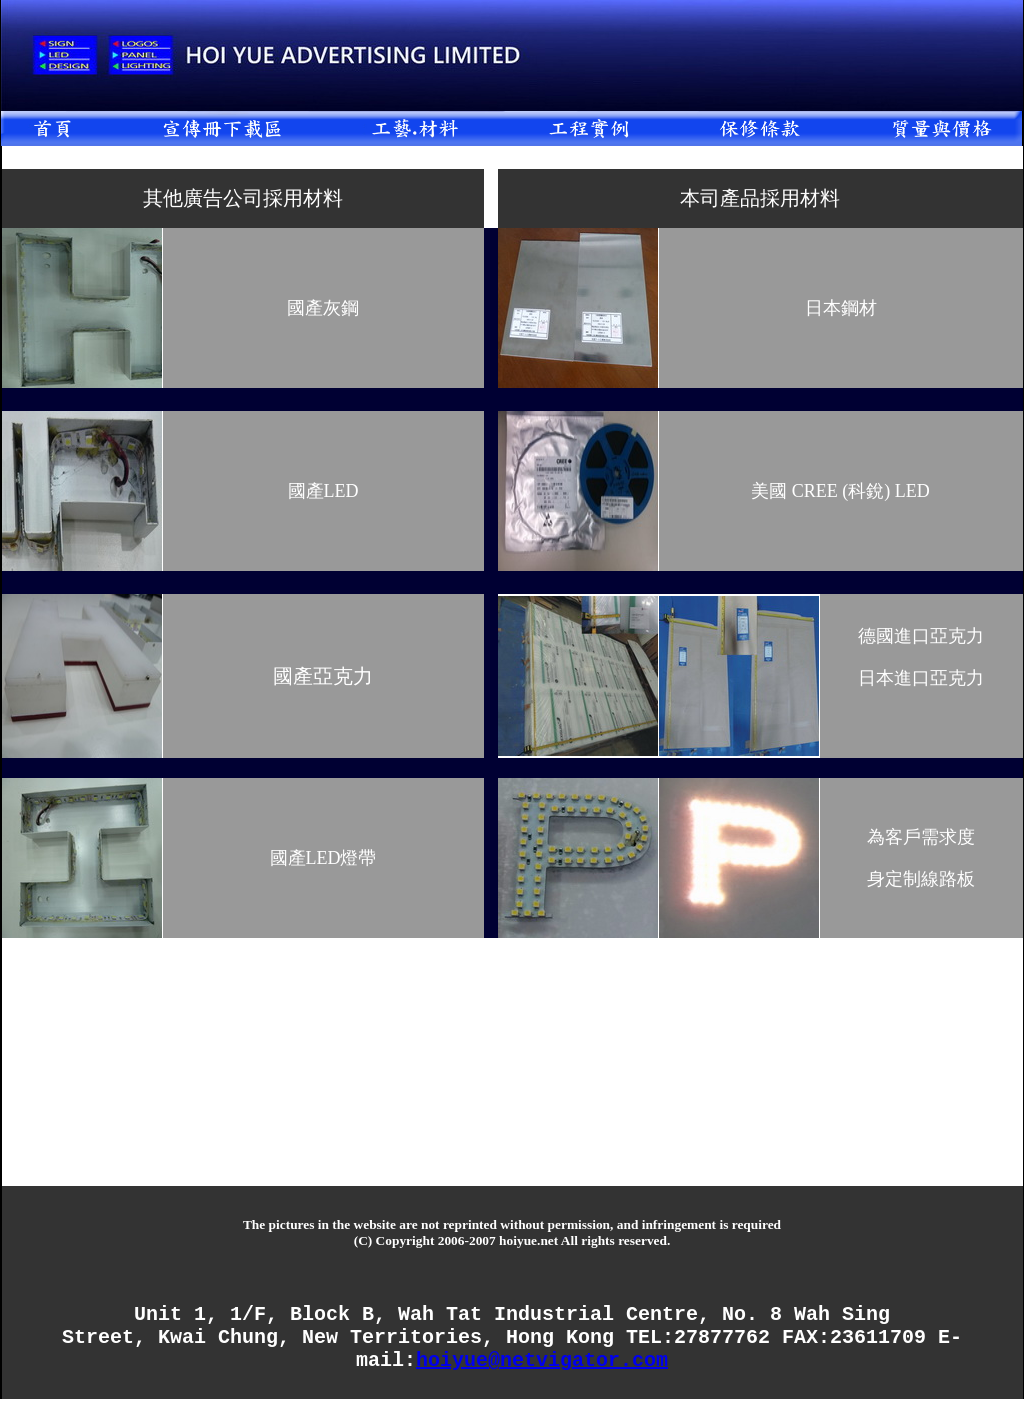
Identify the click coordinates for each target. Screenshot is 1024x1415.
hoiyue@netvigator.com (542, 1374)
